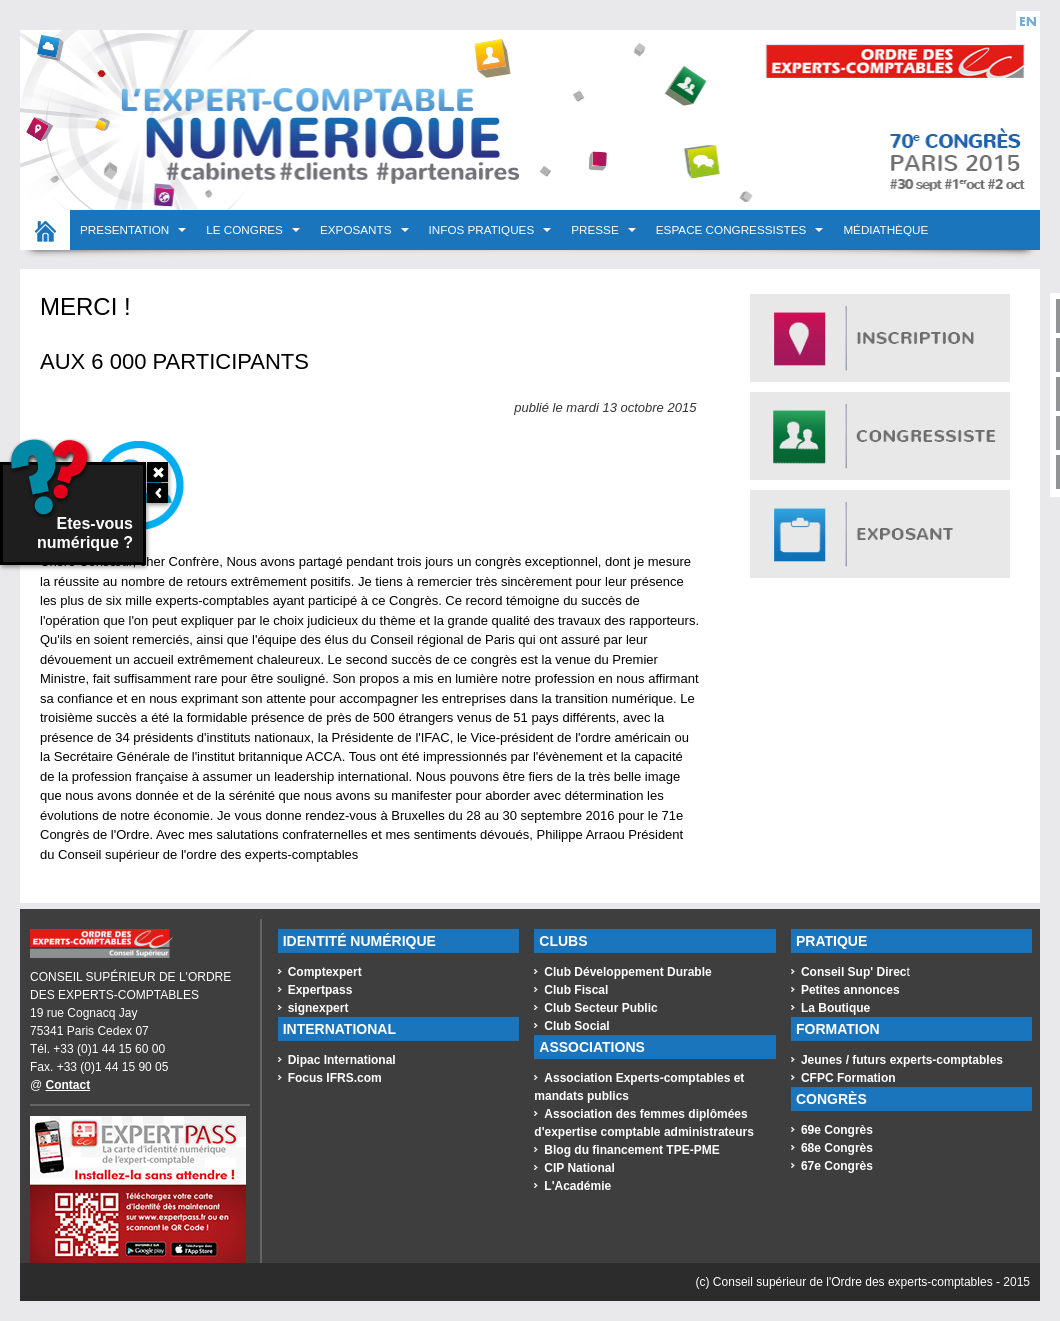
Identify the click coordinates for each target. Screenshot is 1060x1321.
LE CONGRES (246, 229)
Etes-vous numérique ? (68, 507)
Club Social (576, 1026)
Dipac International (342, 1060)
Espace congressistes (733, 229)
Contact (68, 1085)
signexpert (318, 1008)
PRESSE (596, 229)
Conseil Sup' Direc (854, 972)
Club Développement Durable (627, 972)
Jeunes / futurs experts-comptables (902, 1060)
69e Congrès (837, 1130)
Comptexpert (325, 972)
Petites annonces (850, 990)
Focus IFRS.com (335, 1078)
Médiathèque (885, 229)
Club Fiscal (576, 990)
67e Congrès (837, 1166)
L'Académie (577, 1186)
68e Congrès (837, 1148)
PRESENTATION (126, 229)
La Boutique (835, 1008)
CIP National (579, 1168)
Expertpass (320, 990)
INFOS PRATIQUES (483, 229)
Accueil (45, 230)
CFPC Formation (848, 1078)
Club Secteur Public (600, 1008)
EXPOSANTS (357, 229)
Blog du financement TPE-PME (631, 1150)
